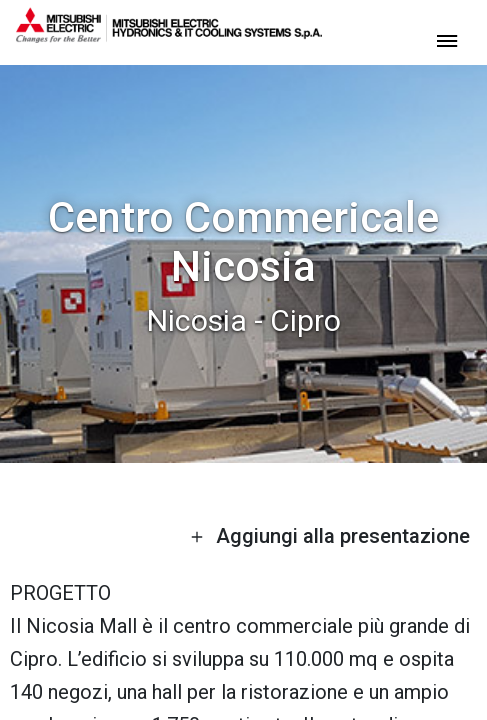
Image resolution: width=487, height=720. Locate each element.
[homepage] (169, 35)
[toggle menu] (447, 39)
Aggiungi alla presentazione (330, 536)
